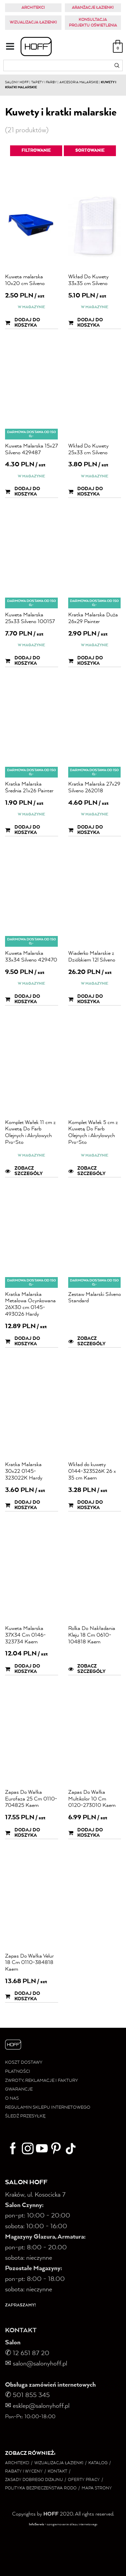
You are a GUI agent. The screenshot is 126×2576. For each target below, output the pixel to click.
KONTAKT (21, 2330)
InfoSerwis (36, 2524)
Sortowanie (89, 150)
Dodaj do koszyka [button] (22, 322)
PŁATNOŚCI (17, 2071)
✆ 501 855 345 (28, 2395)
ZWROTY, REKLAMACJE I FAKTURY (41, 2080)
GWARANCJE (19, 2089)
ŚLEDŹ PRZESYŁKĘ (25, 2116)
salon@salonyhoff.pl (36, 2364)
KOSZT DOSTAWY (23, 2062)
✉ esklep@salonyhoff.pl (37, 2406)
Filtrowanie (36, 150)
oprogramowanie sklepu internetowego (72, 2524)
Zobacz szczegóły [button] (24, 1171)
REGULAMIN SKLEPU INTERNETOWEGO (47, 2107)
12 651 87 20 (31, 2353)
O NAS (12, 2098)
